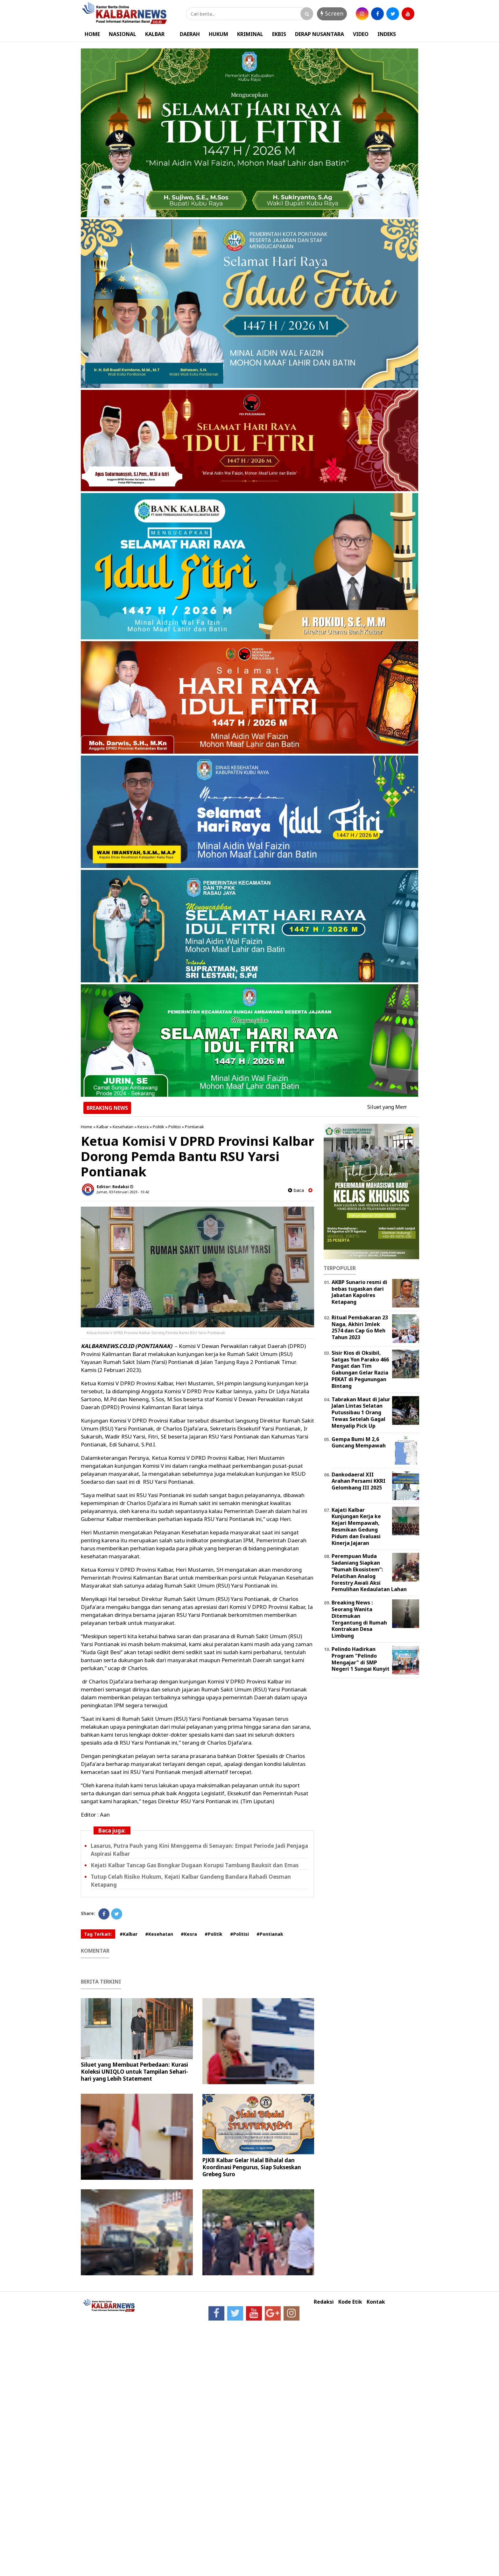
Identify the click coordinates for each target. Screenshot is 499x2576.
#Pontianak (270, 1934)
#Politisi (239, 1934)
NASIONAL (122, 34)
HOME (92, 34)
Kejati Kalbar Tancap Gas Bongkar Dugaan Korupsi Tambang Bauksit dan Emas (195, 1865)
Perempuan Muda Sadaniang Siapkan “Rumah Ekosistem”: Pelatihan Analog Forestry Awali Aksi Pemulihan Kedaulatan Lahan (369, 1573)
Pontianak (194, 1127)
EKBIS (279, 34)
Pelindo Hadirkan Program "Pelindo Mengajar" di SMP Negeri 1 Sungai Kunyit (361, 1659)
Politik (158, 1127)
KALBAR (155, 34)
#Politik (213, 1934)
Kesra (143, 1127)
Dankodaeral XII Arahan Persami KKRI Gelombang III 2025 (358, 1481)
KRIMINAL (250, 34)
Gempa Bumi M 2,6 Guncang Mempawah (359, 1442)
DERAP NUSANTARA (319, 34)
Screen (331, 13)
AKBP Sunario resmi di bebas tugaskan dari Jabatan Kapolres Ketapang (359, 1292)
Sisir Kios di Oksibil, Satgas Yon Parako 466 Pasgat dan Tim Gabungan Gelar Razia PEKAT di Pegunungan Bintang (360, 1369)
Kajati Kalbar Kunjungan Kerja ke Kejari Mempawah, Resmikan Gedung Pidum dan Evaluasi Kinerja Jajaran (356, 1526)
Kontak (376, 2302)
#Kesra (189, 1934)
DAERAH (190, 34)
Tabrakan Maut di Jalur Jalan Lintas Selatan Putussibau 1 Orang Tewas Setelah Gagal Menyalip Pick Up (361, 1412)
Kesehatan (123, 1127)
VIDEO (361, 34)
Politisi (174, 1127)
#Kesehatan (159, 1934)
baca (296, 1190)
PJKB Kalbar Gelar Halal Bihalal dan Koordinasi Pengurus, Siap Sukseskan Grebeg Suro (251, 2167)
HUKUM (218, 34)
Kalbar (102, 1127)
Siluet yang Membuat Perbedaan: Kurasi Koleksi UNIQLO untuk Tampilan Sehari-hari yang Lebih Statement (134, 2071)
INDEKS (386, 34)
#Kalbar (128, 1934)
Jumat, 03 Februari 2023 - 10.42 (123, 1191)
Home (86, 1127)
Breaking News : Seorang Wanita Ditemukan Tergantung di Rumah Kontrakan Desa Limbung (359, 1619)
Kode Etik (350, 2302)
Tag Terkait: (98, 1934)
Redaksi (324, 2302)
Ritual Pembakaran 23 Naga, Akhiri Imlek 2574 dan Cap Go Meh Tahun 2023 (360, 1327)
